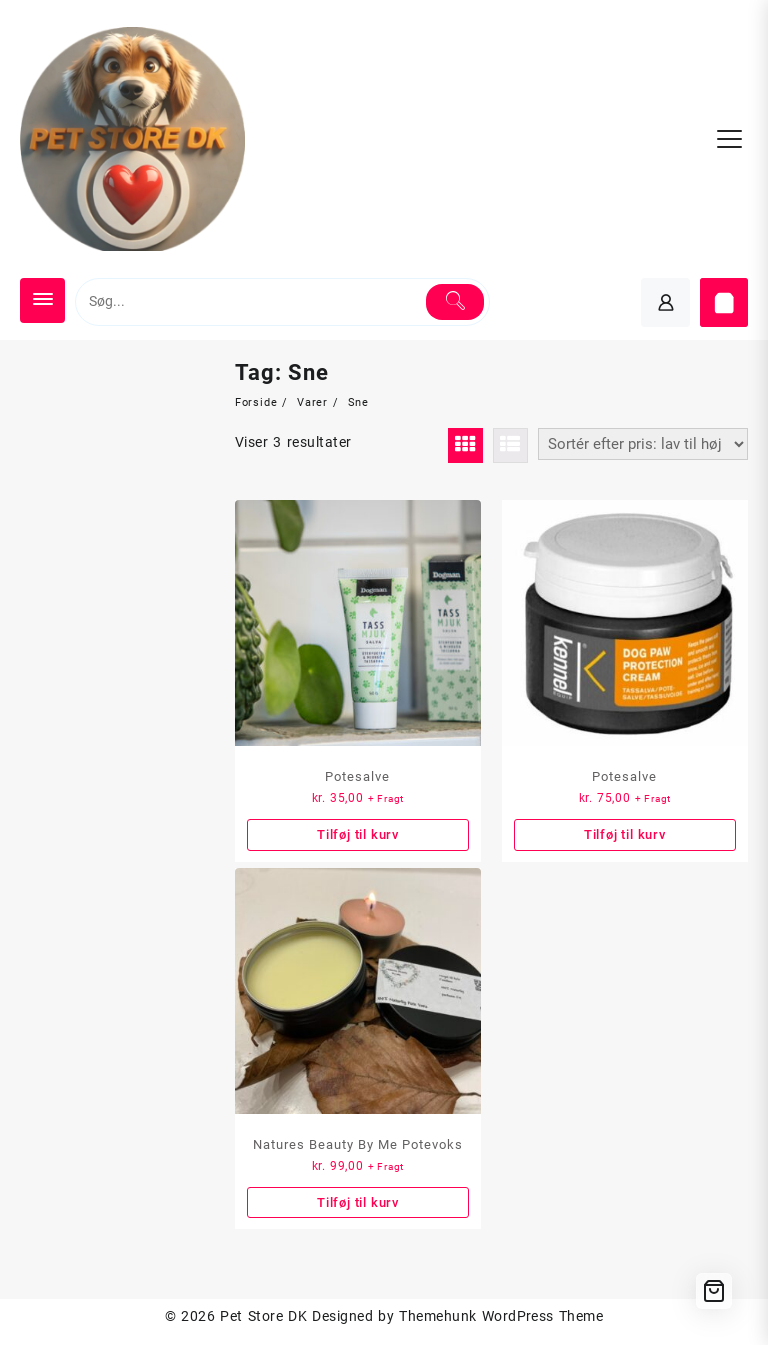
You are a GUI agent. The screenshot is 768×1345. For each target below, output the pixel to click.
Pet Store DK (263, 1316)
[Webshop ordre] (643, 444)
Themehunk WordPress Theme (501, 1316)
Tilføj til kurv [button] (358, 834)
